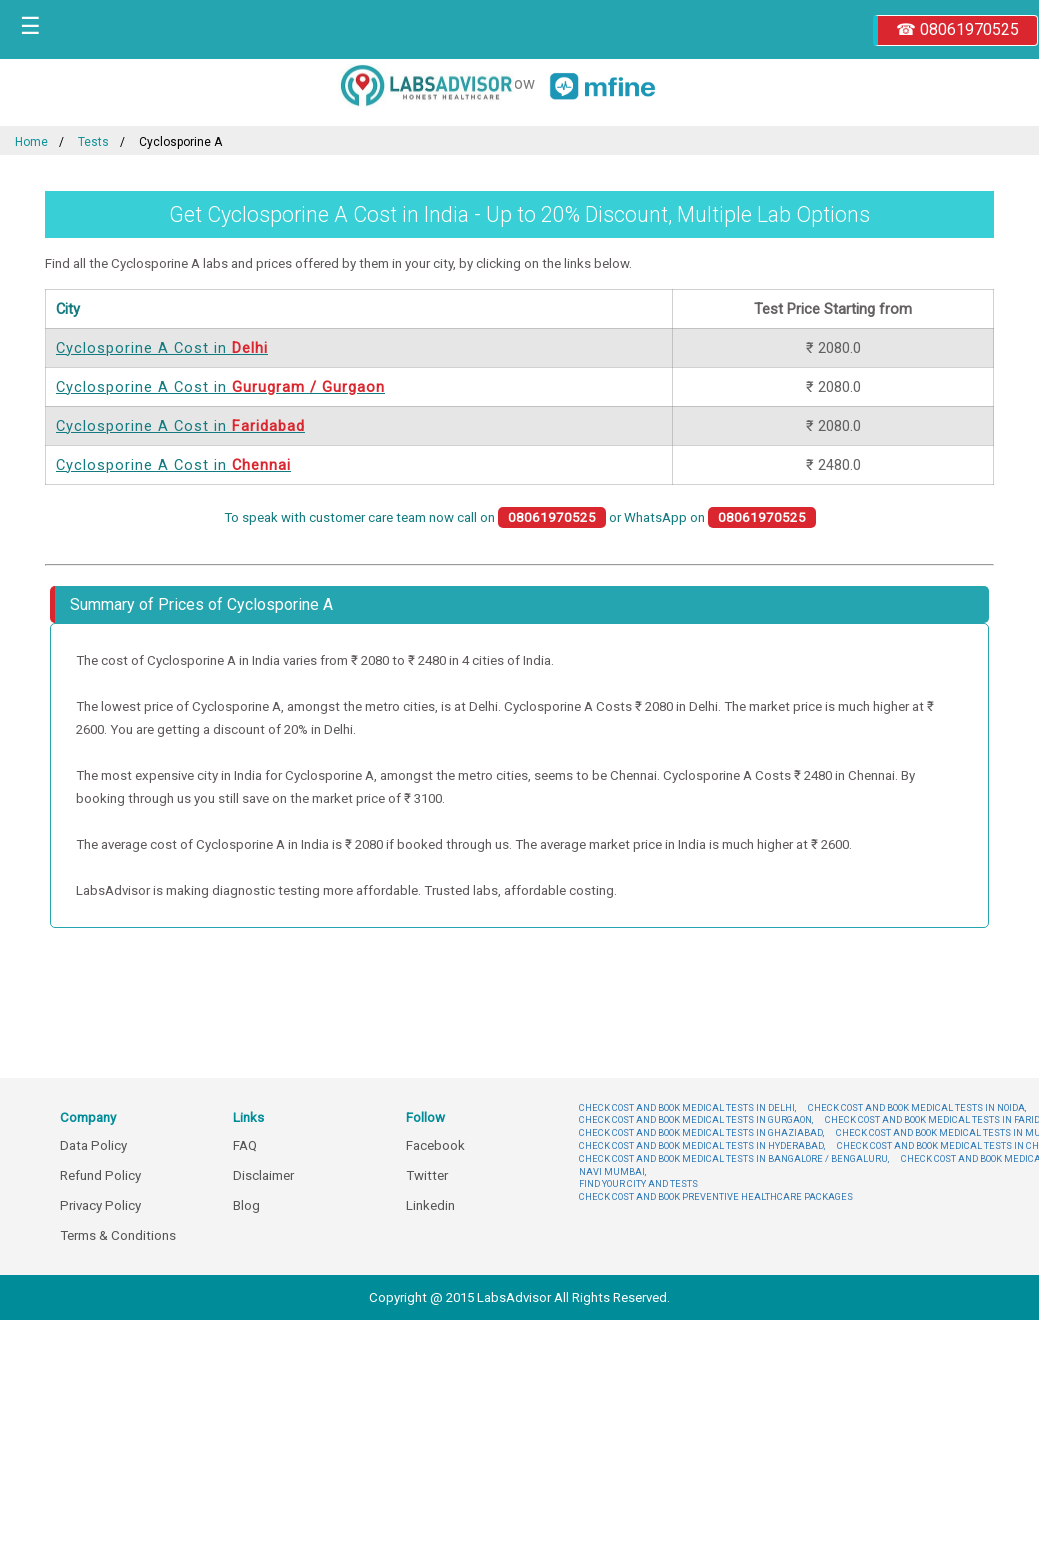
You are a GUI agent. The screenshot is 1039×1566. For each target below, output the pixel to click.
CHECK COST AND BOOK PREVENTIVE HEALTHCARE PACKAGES (716, 1196)
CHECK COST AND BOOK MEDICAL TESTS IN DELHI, (687, 1107)
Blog (246, 1205)
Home (31, 142)
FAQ (245, 1145)
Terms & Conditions (118, 1235)
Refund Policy (100, 1175)
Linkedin (430, 1205)
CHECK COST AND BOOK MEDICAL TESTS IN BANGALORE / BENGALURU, (734, 1158)
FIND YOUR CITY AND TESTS (638, 1183)
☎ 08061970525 (957, 29)
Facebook (435, 1145)
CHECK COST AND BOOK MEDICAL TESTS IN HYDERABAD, (702, 1145)
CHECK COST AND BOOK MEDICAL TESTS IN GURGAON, (696, 1119)
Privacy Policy (100, 1205)
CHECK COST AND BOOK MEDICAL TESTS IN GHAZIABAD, (701, 1132)
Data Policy (93, 1145)
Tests (93, 142)
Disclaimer (263, 1175)
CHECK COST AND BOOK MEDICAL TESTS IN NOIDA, (917, 1107)
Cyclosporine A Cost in (162, 348)
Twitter (427, 1175)
